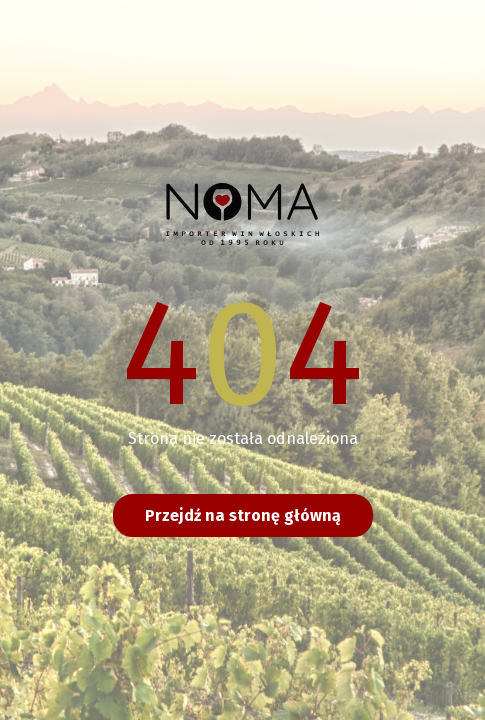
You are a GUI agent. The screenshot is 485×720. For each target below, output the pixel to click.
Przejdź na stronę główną (243, 515)
